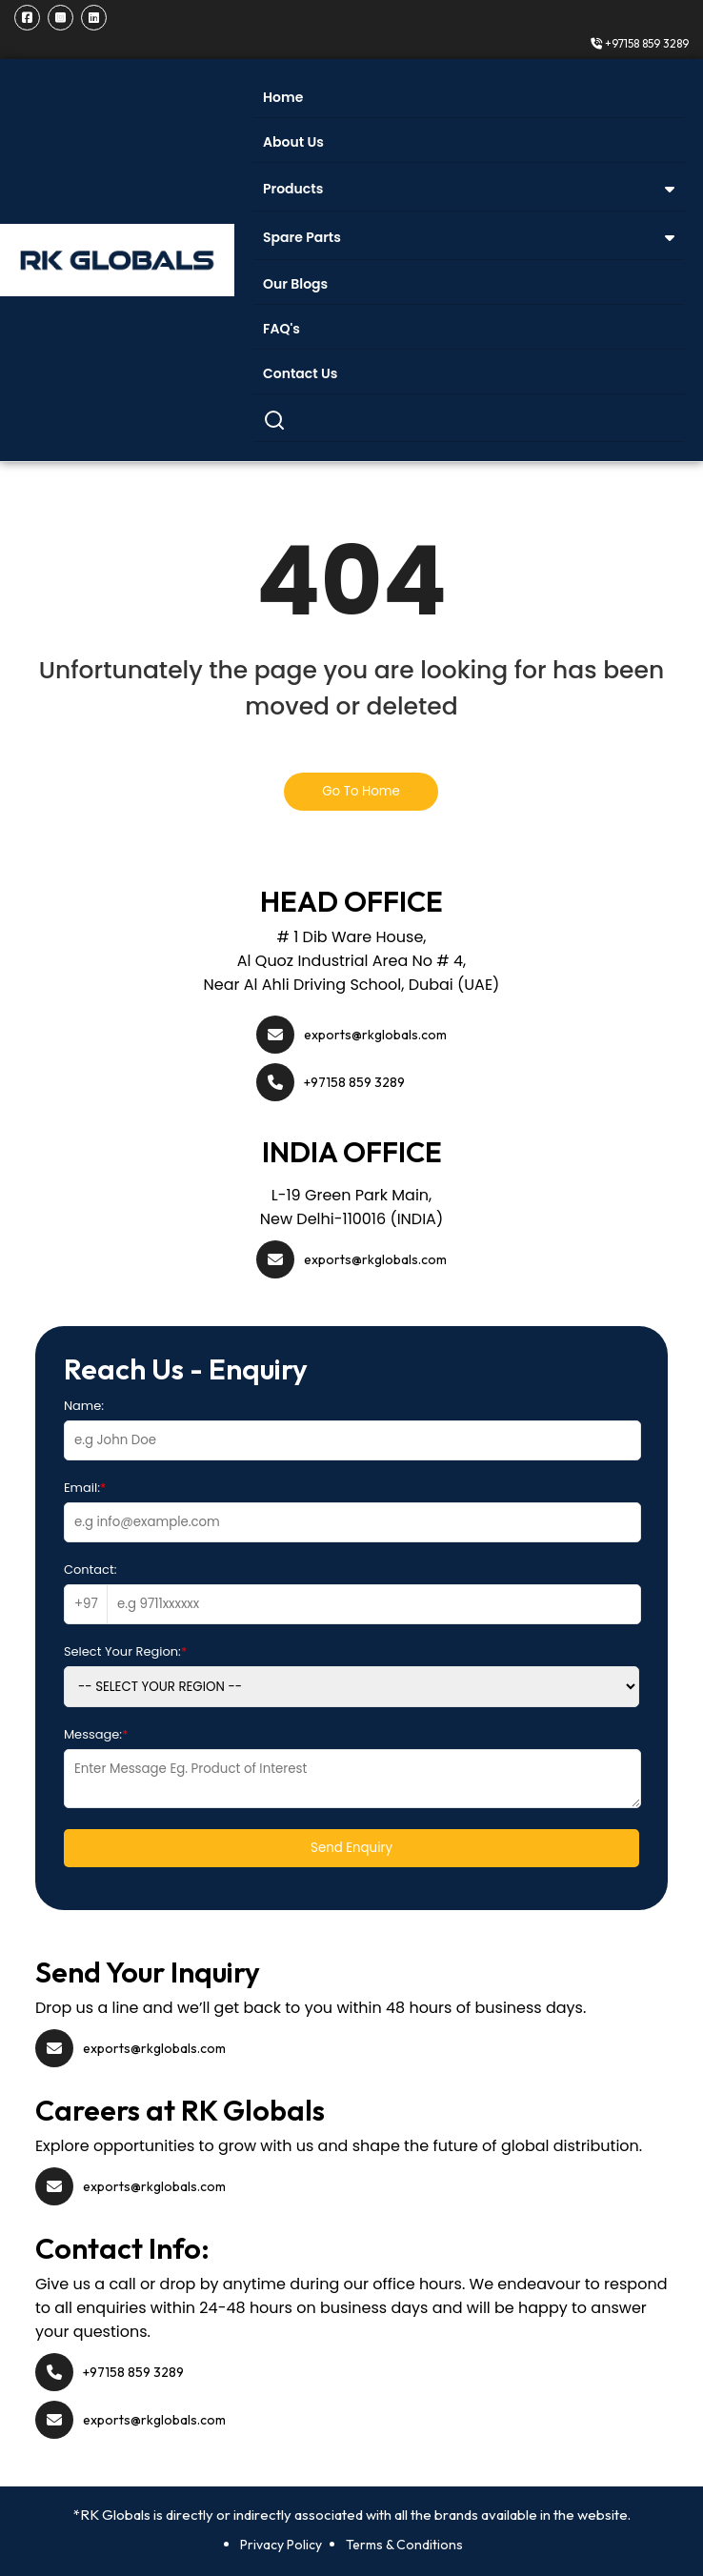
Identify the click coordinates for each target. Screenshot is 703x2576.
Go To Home (361, 791)
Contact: (90, 1569)
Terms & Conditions (404, 2544)
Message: (96, 1734)
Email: (85, 1488)
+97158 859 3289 (640, 43)
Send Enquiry (351, 1848)
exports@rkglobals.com (375, 1034)
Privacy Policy (281, 2544)
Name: (84, 1406)
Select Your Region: (125, 1651)
